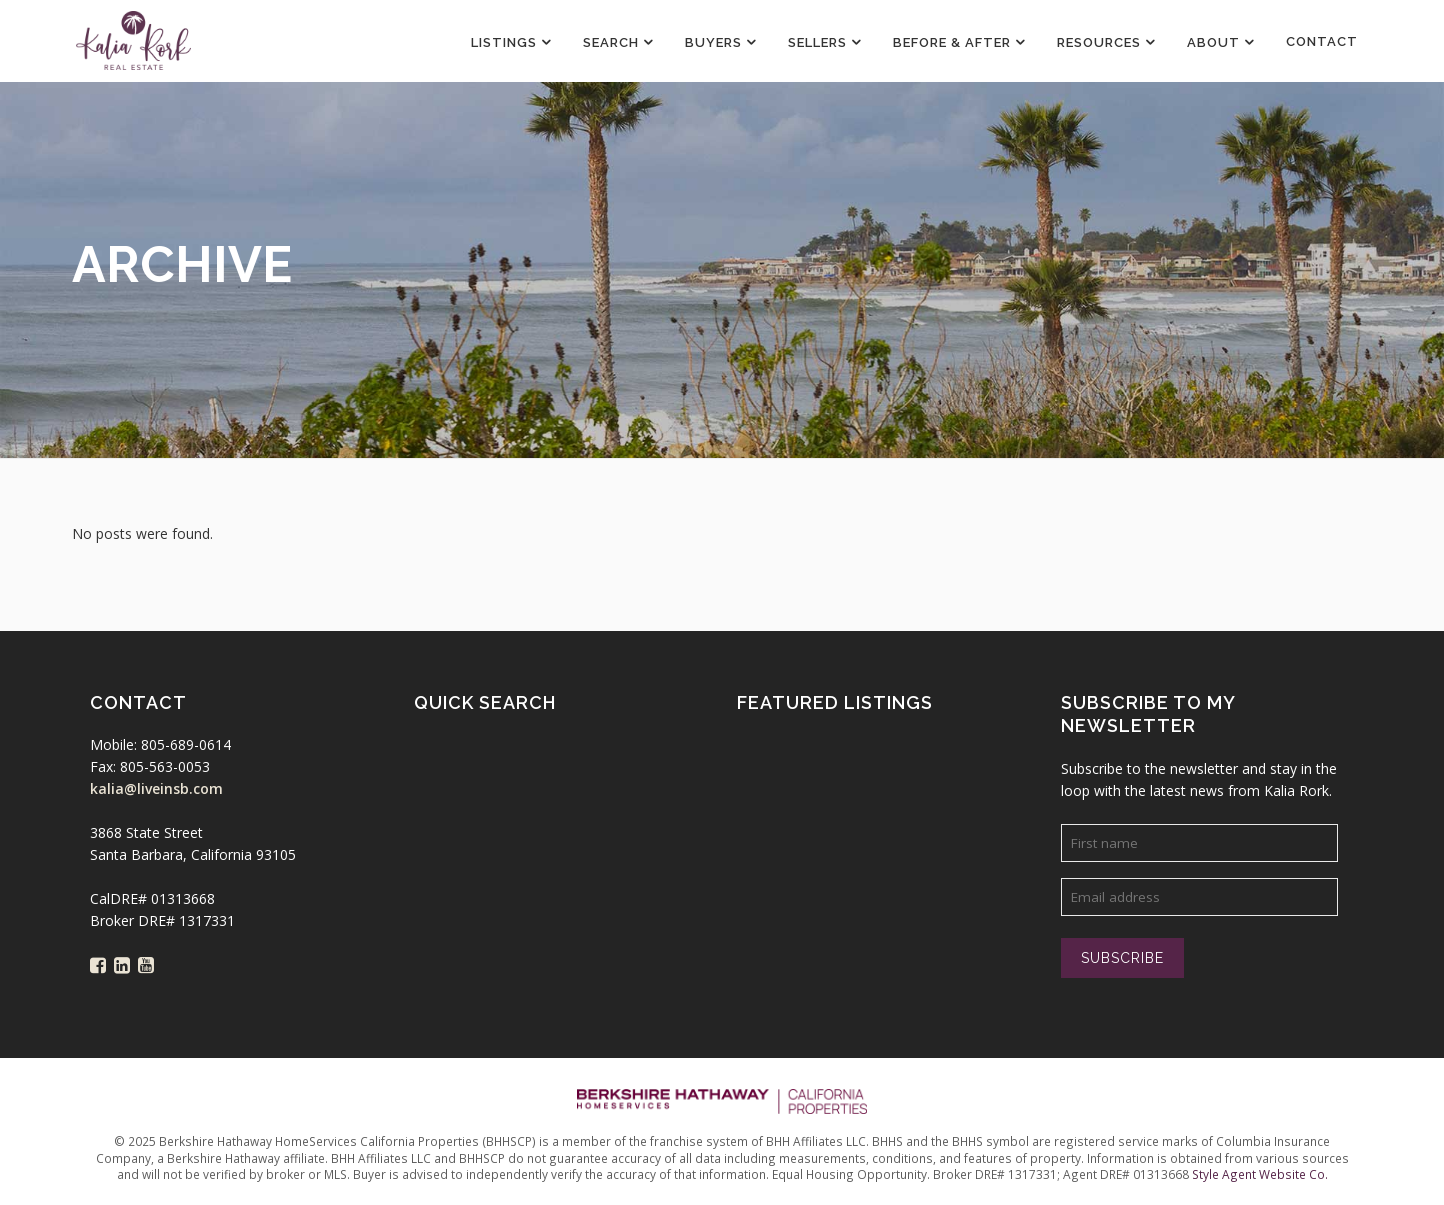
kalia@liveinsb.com (156, 788)
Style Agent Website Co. (1260, 1174)
